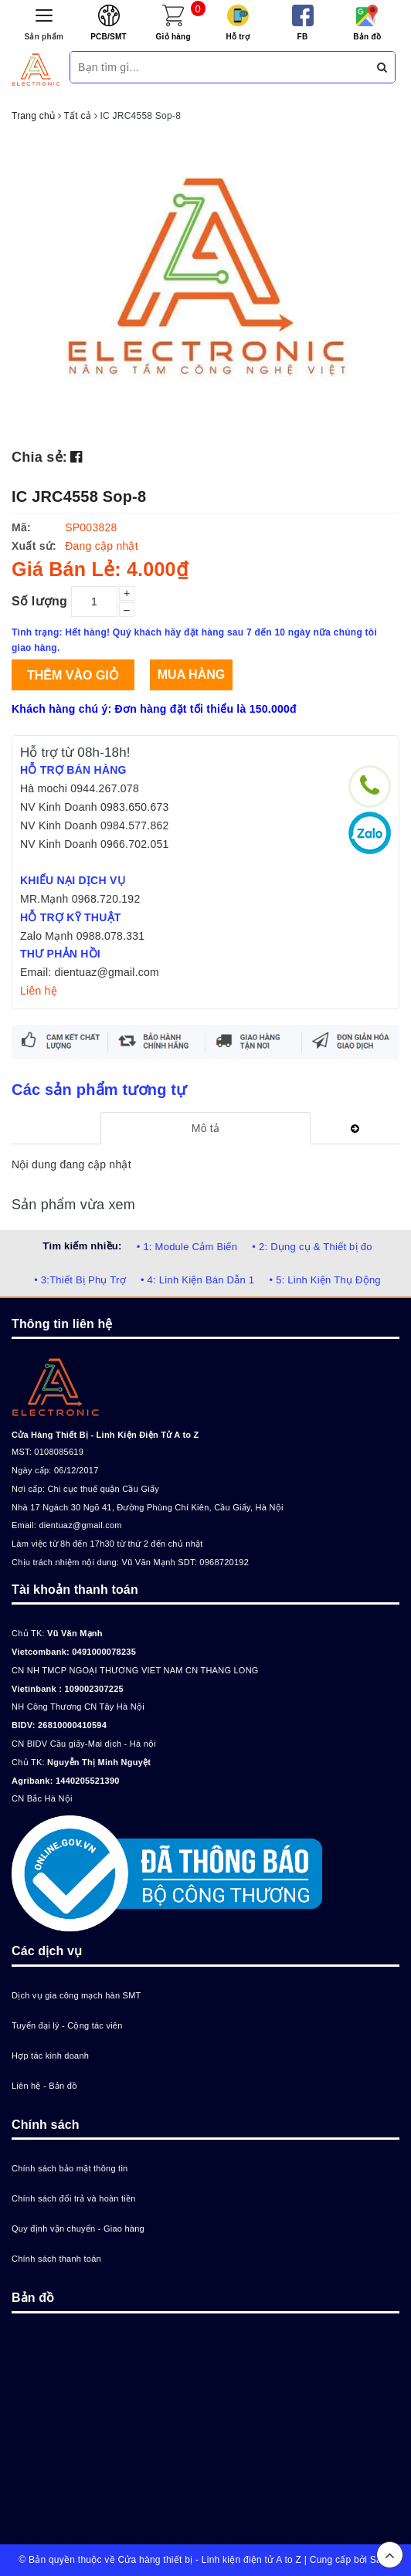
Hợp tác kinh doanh (50, 2055)
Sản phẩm (44, 36)
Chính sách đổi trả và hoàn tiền (74, 2198)
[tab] (205, 1128)
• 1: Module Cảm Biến (187, 1246)
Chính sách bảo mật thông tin (69, 2168)
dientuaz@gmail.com (80, 1525)
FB (302, 36)
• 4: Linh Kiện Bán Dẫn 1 (197, 1280)
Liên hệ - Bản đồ (44, 2085)
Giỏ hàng (173, 36)
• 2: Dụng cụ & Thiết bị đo (312, 1246)
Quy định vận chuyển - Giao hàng (78, 2228)
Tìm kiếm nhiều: (81, 1246)
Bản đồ (367, 36)
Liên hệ (38, 991)
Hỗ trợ (238, 36)
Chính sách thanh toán (56, 2258)
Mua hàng (191, 674)
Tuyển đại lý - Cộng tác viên (67, 2025)
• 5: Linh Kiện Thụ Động (324, 1280)
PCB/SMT (108, 36)
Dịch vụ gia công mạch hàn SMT (76, 1995)
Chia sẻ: (39, 457)
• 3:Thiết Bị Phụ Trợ (80, 1280)
